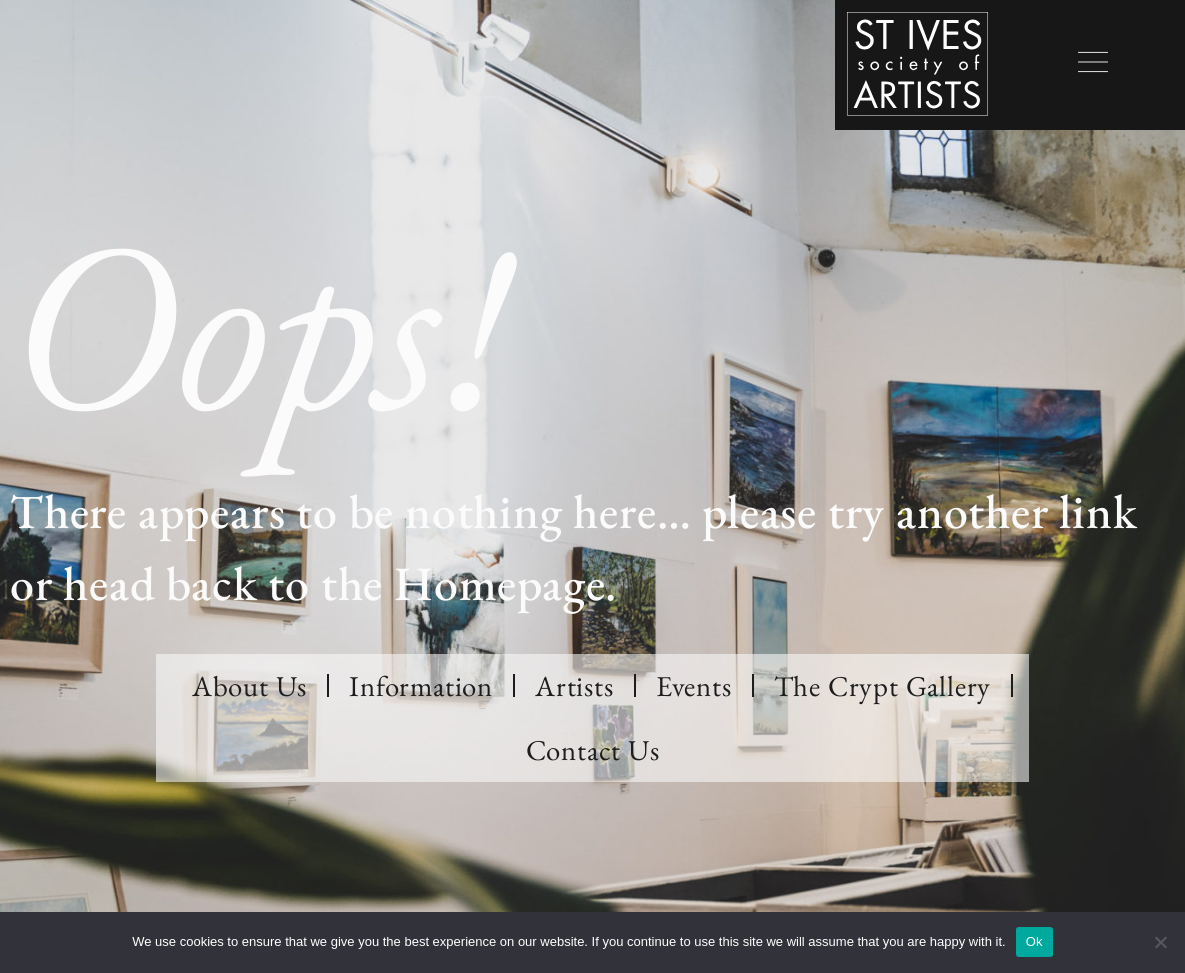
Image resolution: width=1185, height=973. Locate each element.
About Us (249, 686)
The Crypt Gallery (883, 686)
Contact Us (593, 750)
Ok (1034, 941)
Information (421, 686)
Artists (574, 686)
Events (694, 686)
